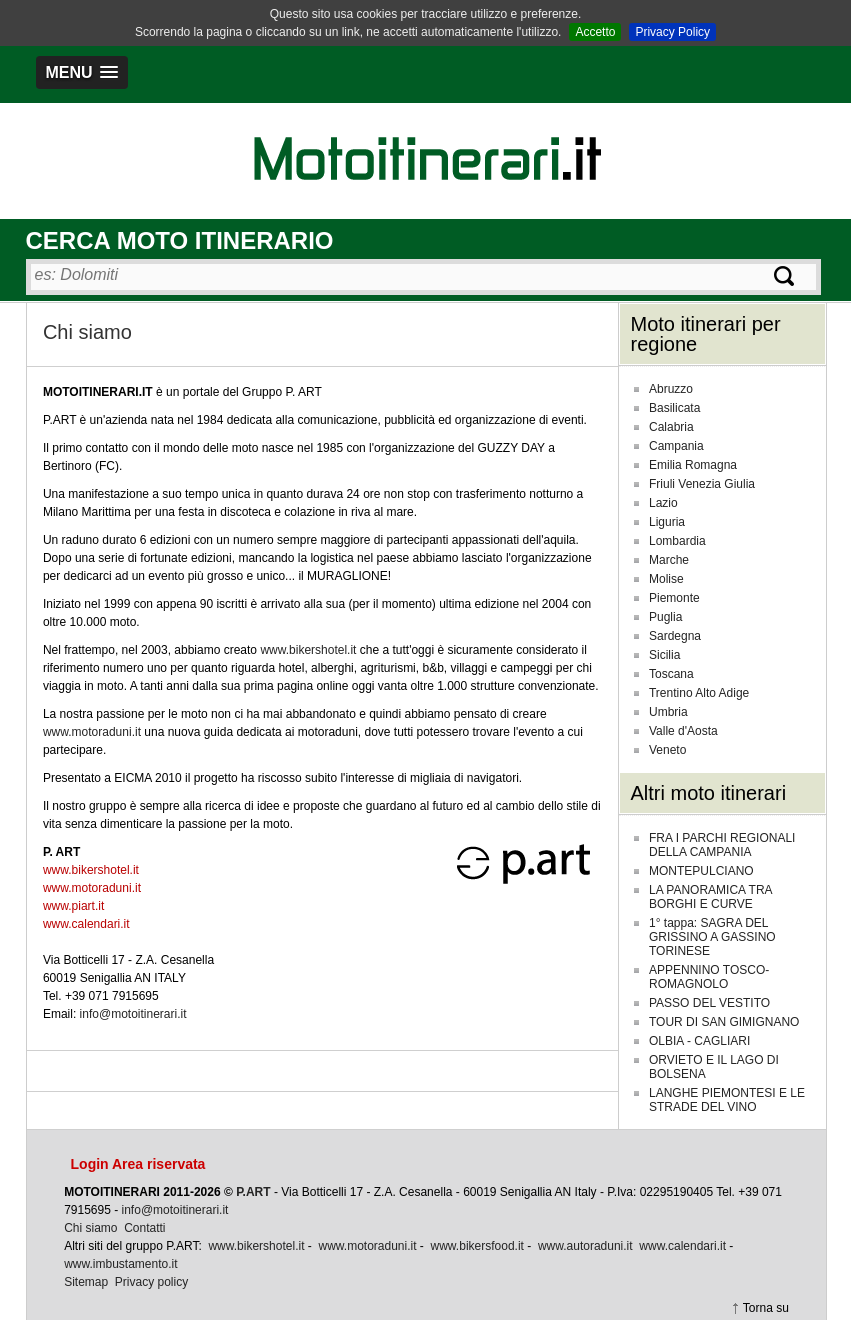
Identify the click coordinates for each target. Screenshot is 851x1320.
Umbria (668, 712)
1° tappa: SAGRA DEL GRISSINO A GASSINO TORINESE (712, 937)
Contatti (144, 1228)
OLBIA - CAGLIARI (699, 1041)
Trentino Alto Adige (699, 693)
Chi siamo (90, 1228)
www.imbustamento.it (120, 1264)
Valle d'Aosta (683, 731)
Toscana (671, 674)
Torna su (766, 1308)
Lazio (663, 503)
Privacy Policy (672, 32)
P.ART (253, 1192)
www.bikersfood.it (477, 1246)
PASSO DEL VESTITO (709, 1003)
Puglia (665, 617)
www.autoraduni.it (585, 1246)
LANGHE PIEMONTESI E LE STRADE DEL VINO (727, 1100)
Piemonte (674, 598)
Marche (669, 560)
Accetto (595, 32)
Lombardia (677, 541)
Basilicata (674, 408)
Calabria (671, 427)
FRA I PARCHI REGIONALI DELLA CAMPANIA (722, 845)
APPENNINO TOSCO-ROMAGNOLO (709, 977)
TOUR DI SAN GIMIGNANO (724, 1022)
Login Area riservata (138, 1164)
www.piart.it (73, 906)
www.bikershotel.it (308, 650)
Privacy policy (151, 1282)
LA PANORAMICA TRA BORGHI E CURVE (710, 897)
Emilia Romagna (693, 465)
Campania (676, 446)
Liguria (667, 522)
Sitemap (86, 1282)
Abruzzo (671, 389)
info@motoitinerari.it (133, 1014)
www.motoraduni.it (92, 732)
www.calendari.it (86, 924)
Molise (666, 579)
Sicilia (664, 655)
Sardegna (675, 636)
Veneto (667, 750)
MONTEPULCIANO (701, 871)
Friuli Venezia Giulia (702, 484)
